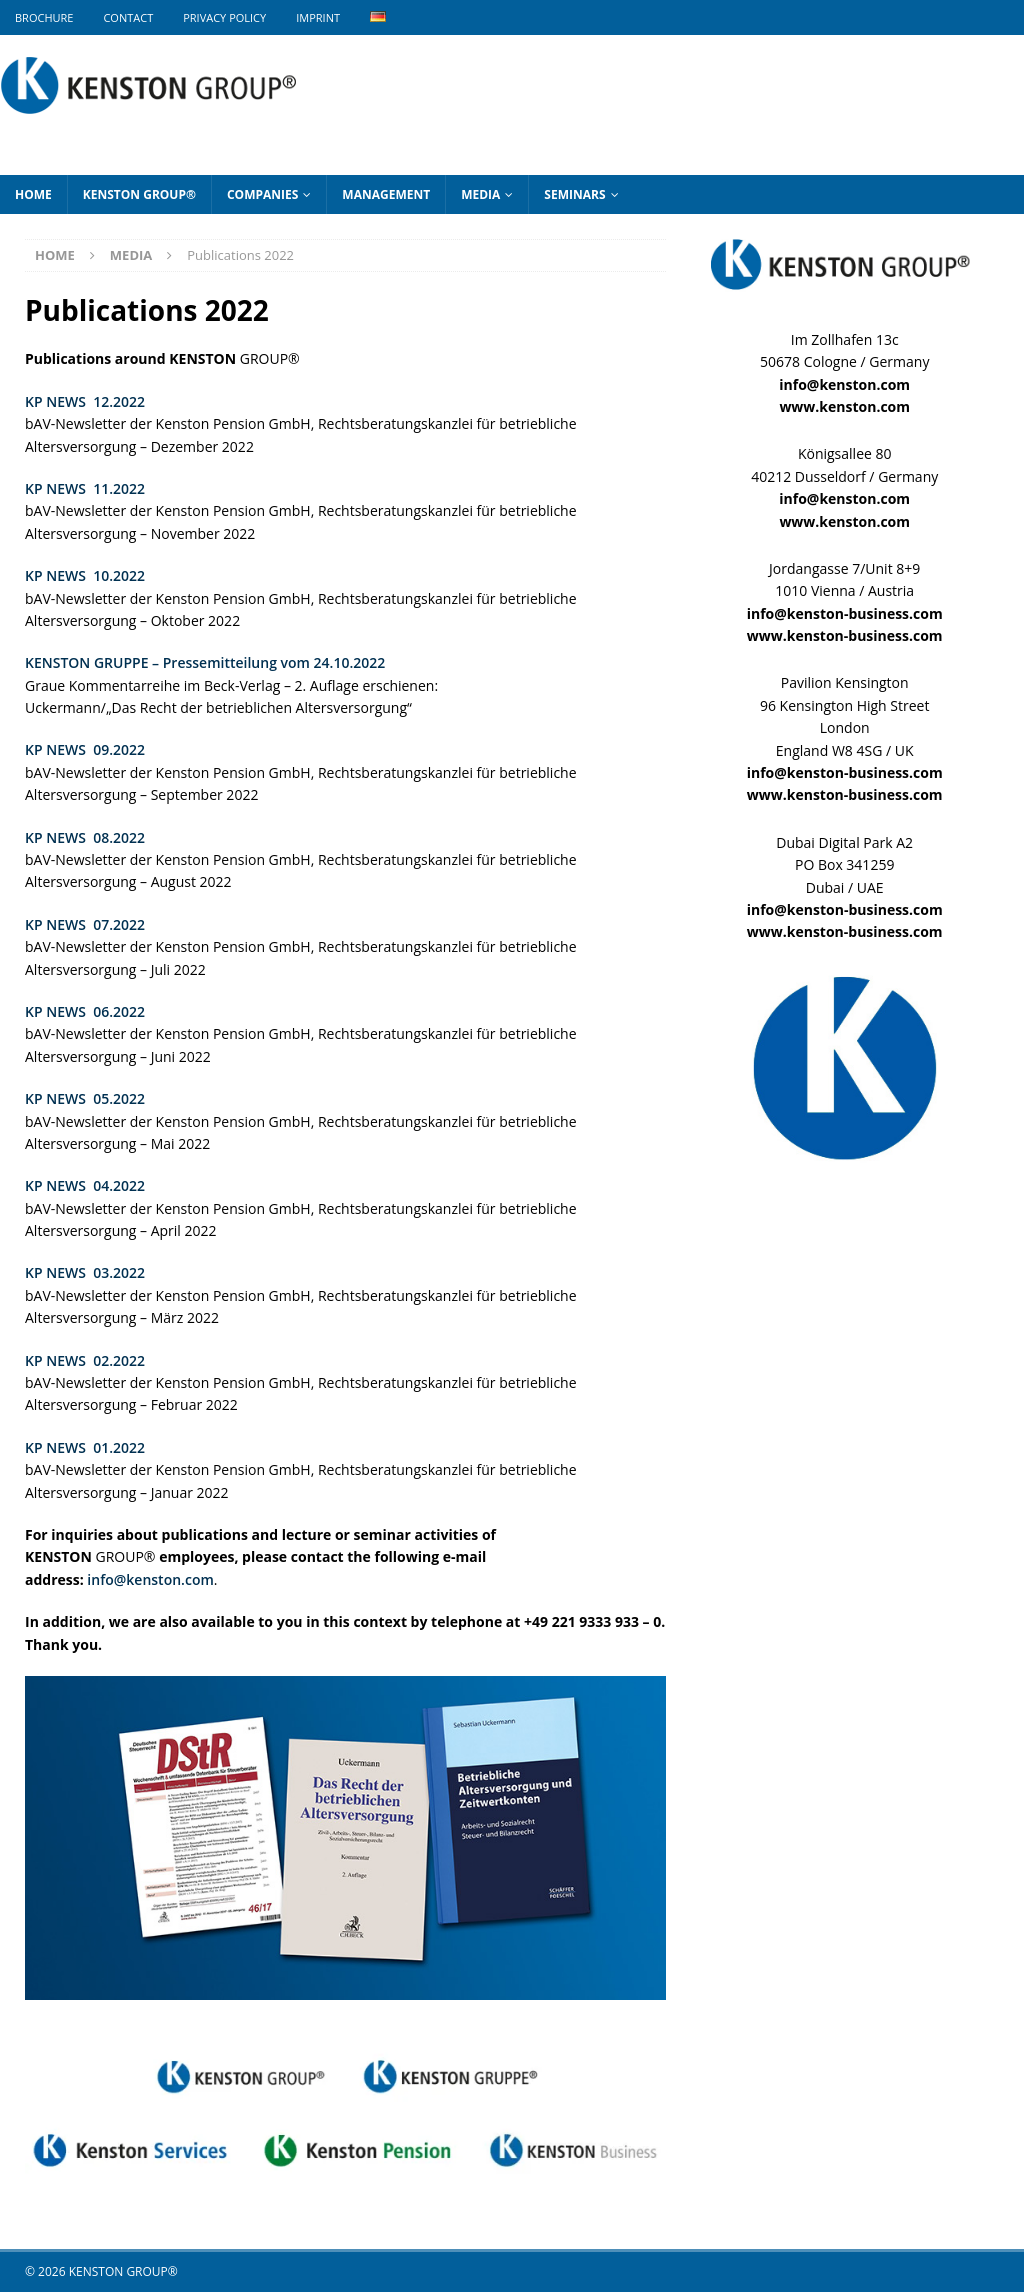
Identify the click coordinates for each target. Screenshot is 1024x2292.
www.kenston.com (844, 406)
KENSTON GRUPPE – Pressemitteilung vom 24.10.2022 (205, 662)
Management (386, 194)
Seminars (574, 194)
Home (33, 194)
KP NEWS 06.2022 (85, 1011)
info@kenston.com (150, 1579)
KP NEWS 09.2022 (85, 749)
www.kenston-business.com (845, 635)
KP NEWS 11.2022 (85, 488)
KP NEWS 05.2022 (85, 1098)
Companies (262, 194)
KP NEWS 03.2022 (85, 1272)
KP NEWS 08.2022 (85, 837)
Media (480, 194)
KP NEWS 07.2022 (85, 924)
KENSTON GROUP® (139, 194)
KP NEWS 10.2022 (85, 575)
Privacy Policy (224, 17)
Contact (128, 17)
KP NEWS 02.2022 (85, 1360)
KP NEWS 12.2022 (85, 401)
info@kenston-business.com (845, 613)
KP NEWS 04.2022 (85, 1185)
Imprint (318, 17)
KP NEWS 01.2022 (85, 1447)
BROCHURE (44, 17)
